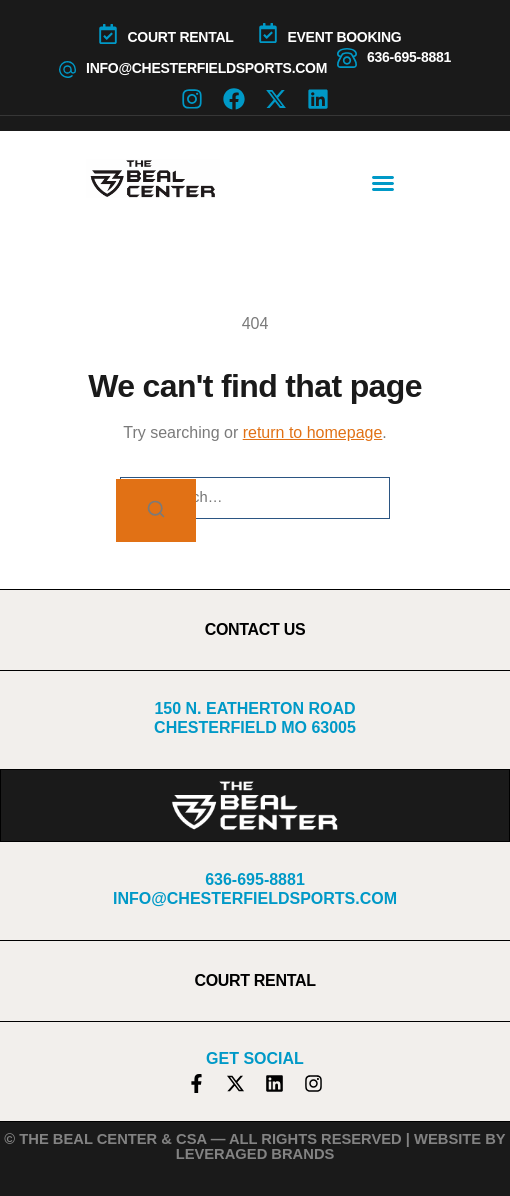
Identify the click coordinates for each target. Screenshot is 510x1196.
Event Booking (345, 37)
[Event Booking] (268, 33)
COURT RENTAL (181, 37)
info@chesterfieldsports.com (206, 68)
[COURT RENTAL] (108, 34)
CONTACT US (255, 629)
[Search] (156, 510)
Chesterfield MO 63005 (255, 727)
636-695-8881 (409, 57)
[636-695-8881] (347, 58)
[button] (383, 183)
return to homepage (313, 432)
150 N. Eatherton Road (254, 708)
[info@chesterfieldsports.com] (67, 69)
